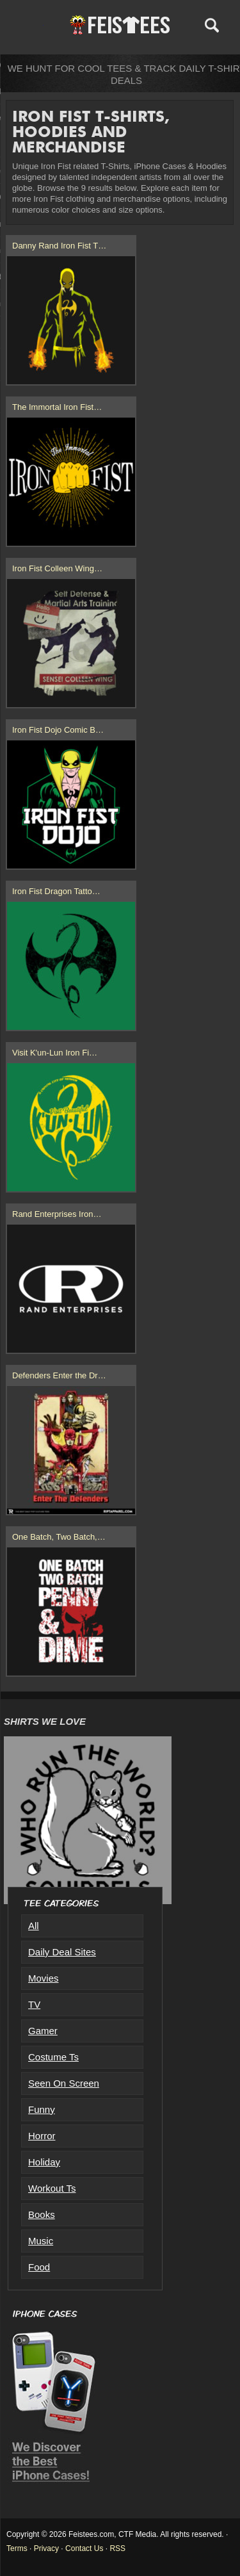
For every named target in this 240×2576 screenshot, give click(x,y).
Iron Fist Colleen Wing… (57, 568)
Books (41, 2214)
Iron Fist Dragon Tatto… (56, 891)
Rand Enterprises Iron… (56, 1214)
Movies (43, 1978)
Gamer (43, 2030)
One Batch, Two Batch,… (59, 1537)
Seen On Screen (63, 2083)
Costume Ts (53, 2056)
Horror (42, 2135)
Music (40, 2240)
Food (39, 2267)
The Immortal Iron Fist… (57, 407)
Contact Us (84, 2548)
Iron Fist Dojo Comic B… (58, 730)
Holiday (44, 2161)
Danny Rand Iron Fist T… (59, 245)
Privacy (46, 2548)
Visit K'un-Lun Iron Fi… (54, 1052)
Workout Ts (52, 2188)
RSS (117, 2548)
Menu (30, 25)
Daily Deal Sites (62, 1951)
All (33, 1925)
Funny (41, 2109)
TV (34, 2004)
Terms (17, 2548)
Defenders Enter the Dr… (59, 1375)
